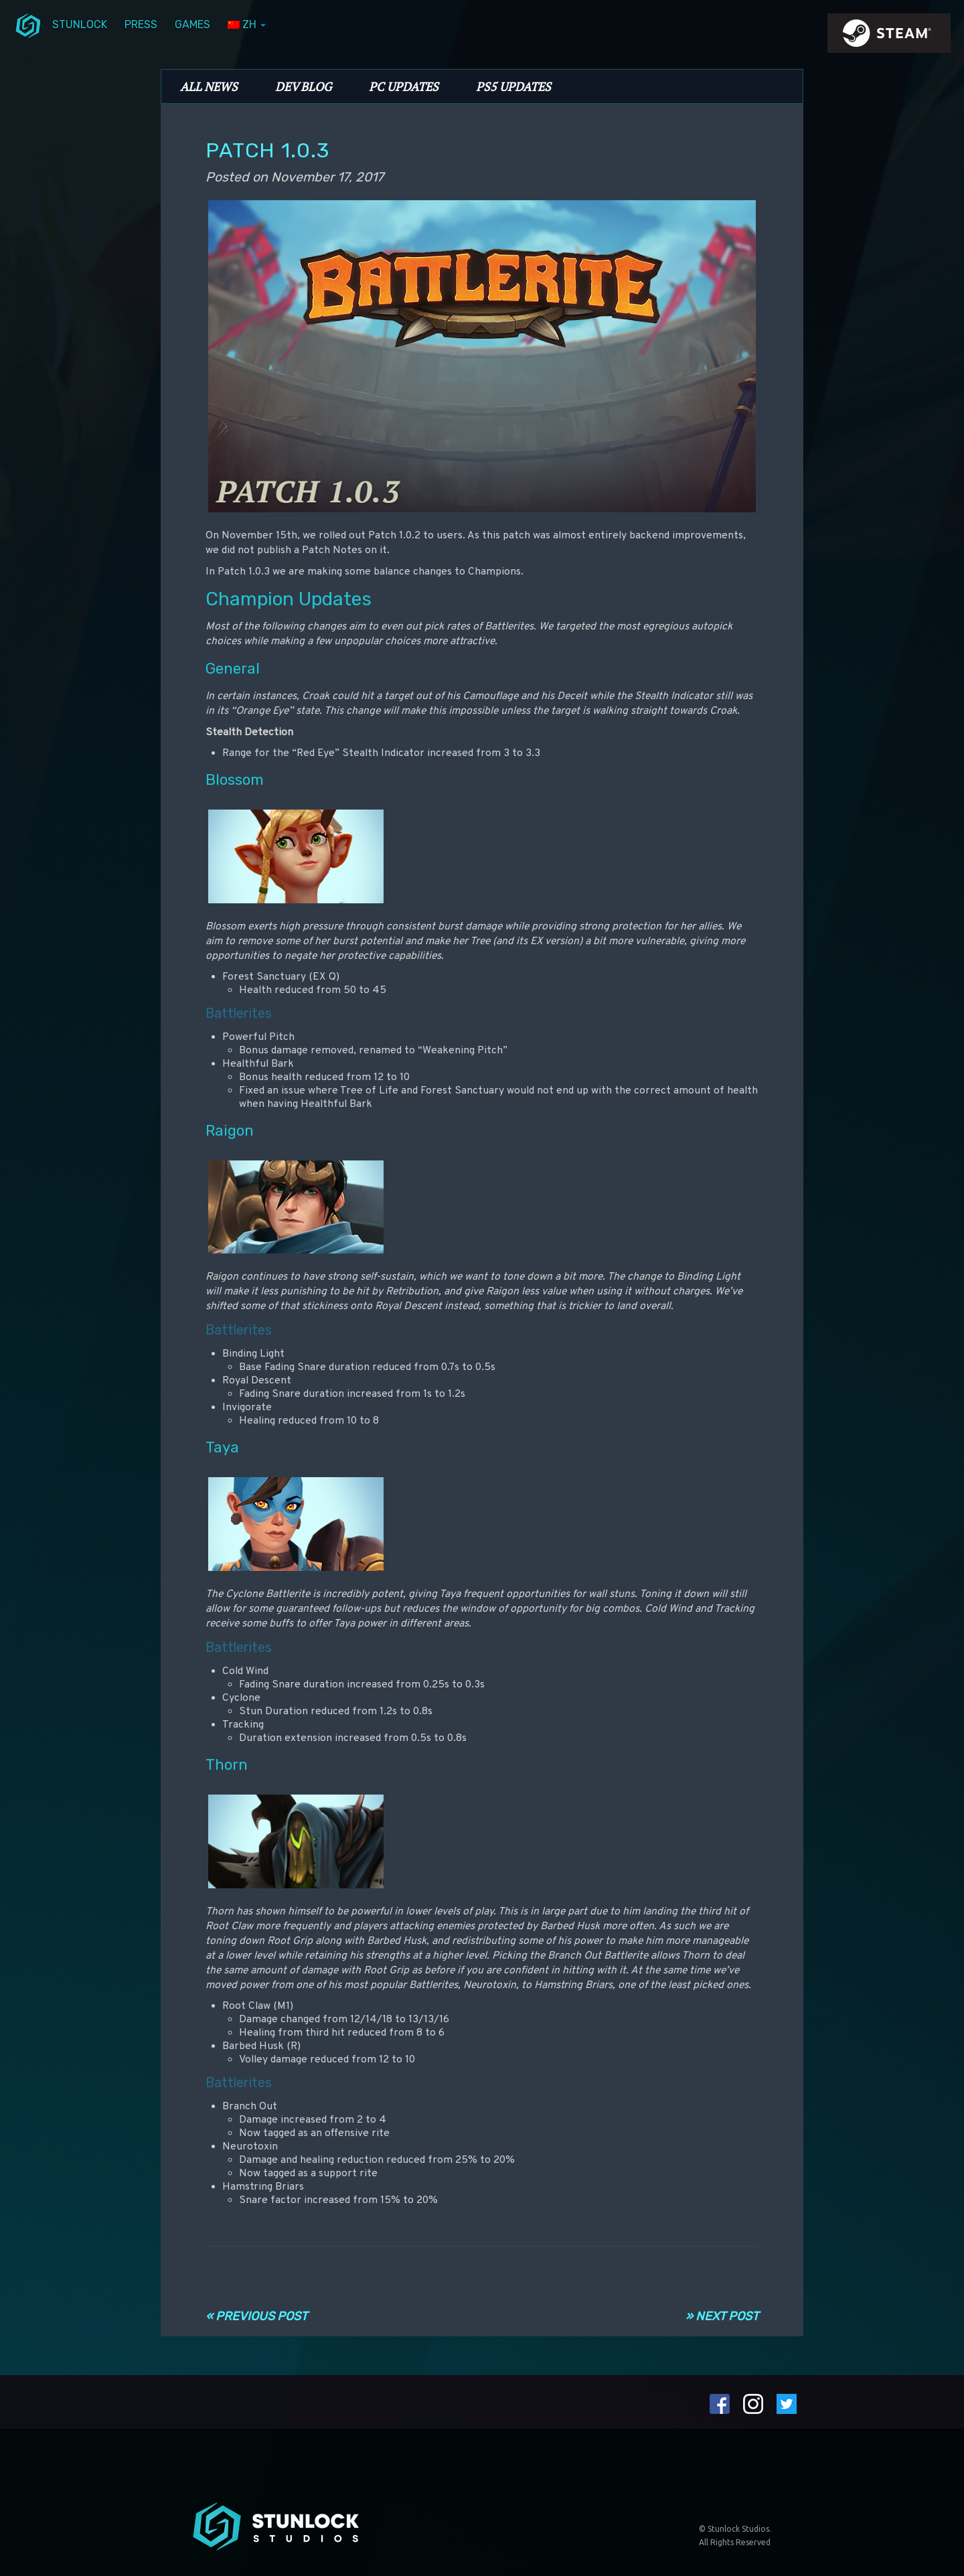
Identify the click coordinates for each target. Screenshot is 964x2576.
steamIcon (888, 37)
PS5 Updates (513, 86)
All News (209, 86)
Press (141, 24)
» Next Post (722, 2316)
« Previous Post (256, 2316)
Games (192, 24)
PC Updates (403, 86)
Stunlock (79, 24)
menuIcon (28, 25)
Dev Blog (303, 86)
